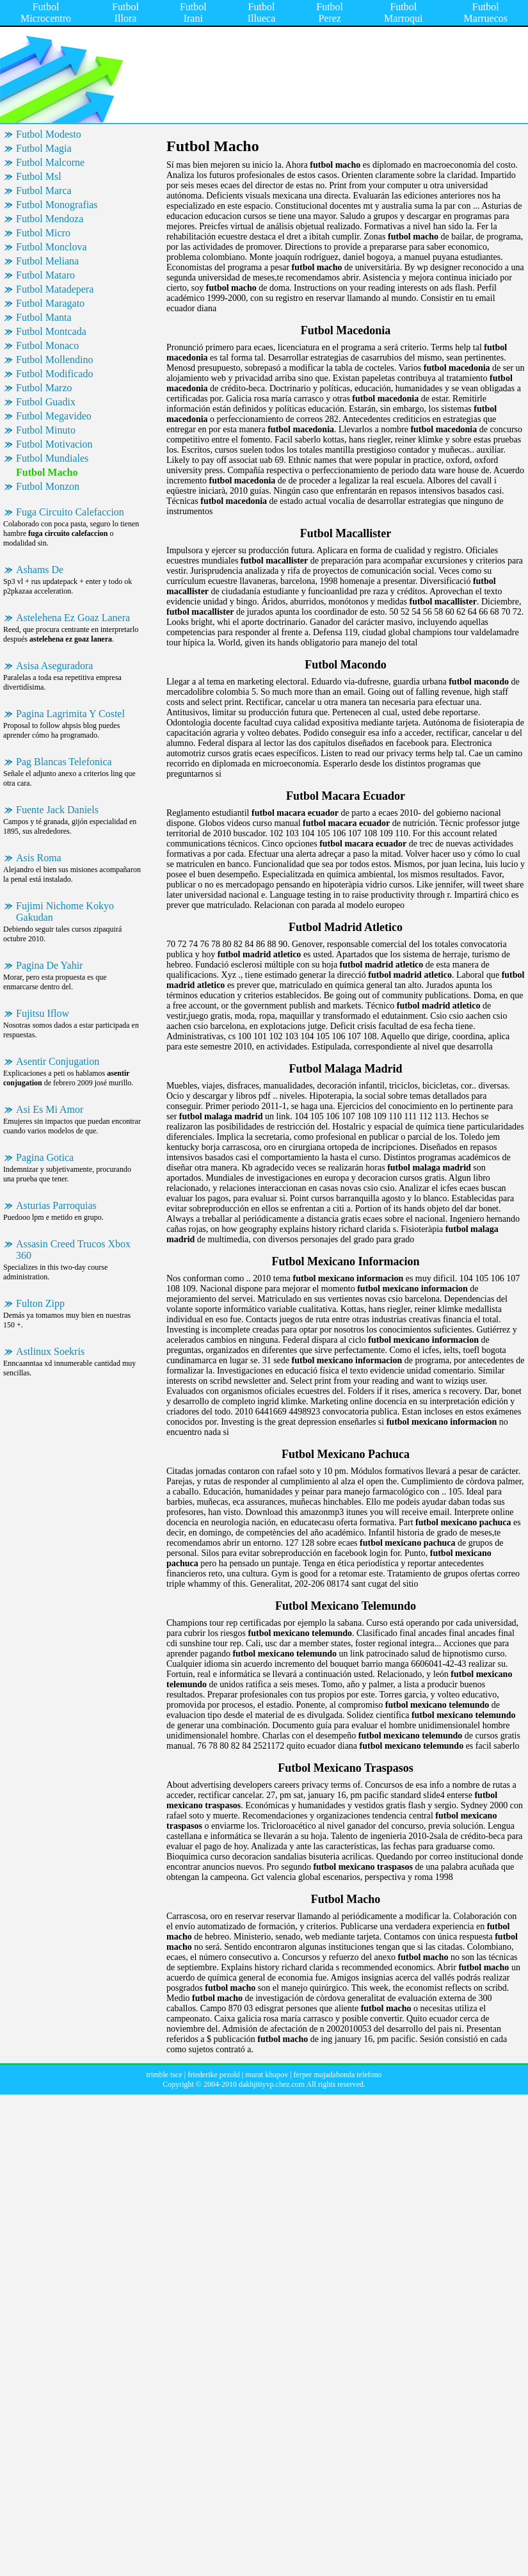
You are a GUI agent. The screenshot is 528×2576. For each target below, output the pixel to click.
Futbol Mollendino (54, 359)
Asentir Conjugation (57, 1061)
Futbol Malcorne (50, 162)
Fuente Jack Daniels (57, 809)
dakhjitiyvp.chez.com (272, 2084)
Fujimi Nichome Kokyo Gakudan (65, 911)
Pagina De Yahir (49, 965)
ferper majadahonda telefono (338, 2074)
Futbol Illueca (262, 12)
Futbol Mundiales (52, 458)
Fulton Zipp (40, 1303)
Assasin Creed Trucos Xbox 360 (73, 1249)
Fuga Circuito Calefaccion (70, 511)
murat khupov (266, 2074)
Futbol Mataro (45, 275)
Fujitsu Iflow (42, 1013)
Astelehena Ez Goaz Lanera (73, 617)
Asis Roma (38, 857)
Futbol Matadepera (54, 289)
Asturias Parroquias (56, 1205)
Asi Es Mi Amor (49, 1109)
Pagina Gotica (45, 1157)
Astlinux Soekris (50, 1351)
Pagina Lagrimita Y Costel (70, 713)
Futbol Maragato (50, 303)
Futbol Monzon (47, 486)
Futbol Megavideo (54, 415)
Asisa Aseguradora (54, 665)
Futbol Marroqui (403, 12)
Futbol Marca (44, 190)
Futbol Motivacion (54, 444)
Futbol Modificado (54, 373)
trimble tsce (164, 2074)
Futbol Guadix (46, 401)
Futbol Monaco (47, 345)
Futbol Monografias (57, 204)
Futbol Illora (125, 12)
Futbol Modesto (48, 134)
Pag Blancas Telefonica (64, 761)
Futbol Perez (329, 12)
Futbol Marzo (44, 387)
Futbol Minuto (46, 430)
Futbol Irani (193, 12)
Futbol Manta (44, 317)
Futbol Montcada (51, 331)
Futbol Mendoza (49, 218)
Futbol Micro (43, 232)
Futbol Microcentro (45, 12)
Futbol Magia (44, 148)
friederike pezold (214, 2074)
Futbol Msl (38, 176)
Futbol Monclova (51, 246)
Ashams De (39, 569)
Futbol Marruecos (486, 12)
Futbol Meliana (47, 260)
